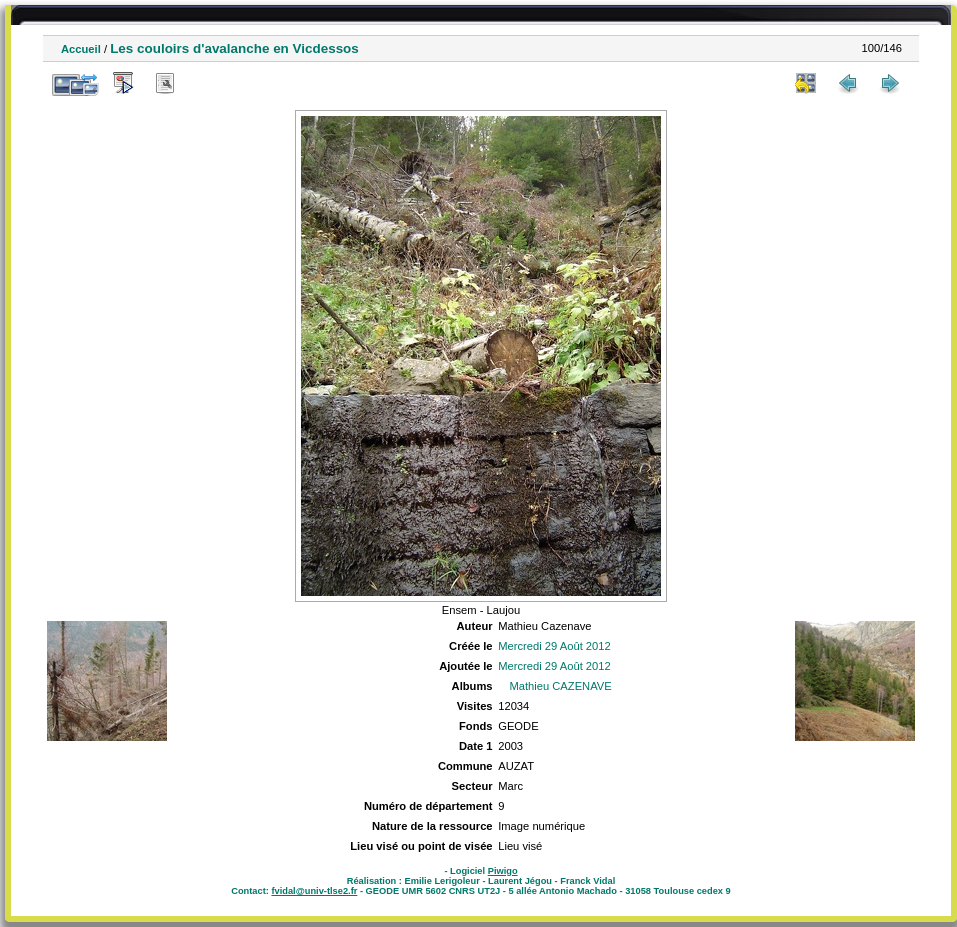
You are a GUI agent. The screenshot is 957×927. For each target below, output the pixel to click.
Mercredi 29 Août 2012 (554, 646)
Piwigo (503, 871)
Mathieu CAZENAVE (560, 686)
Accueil (81, 49)
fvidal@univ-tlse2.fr (314, 891)
